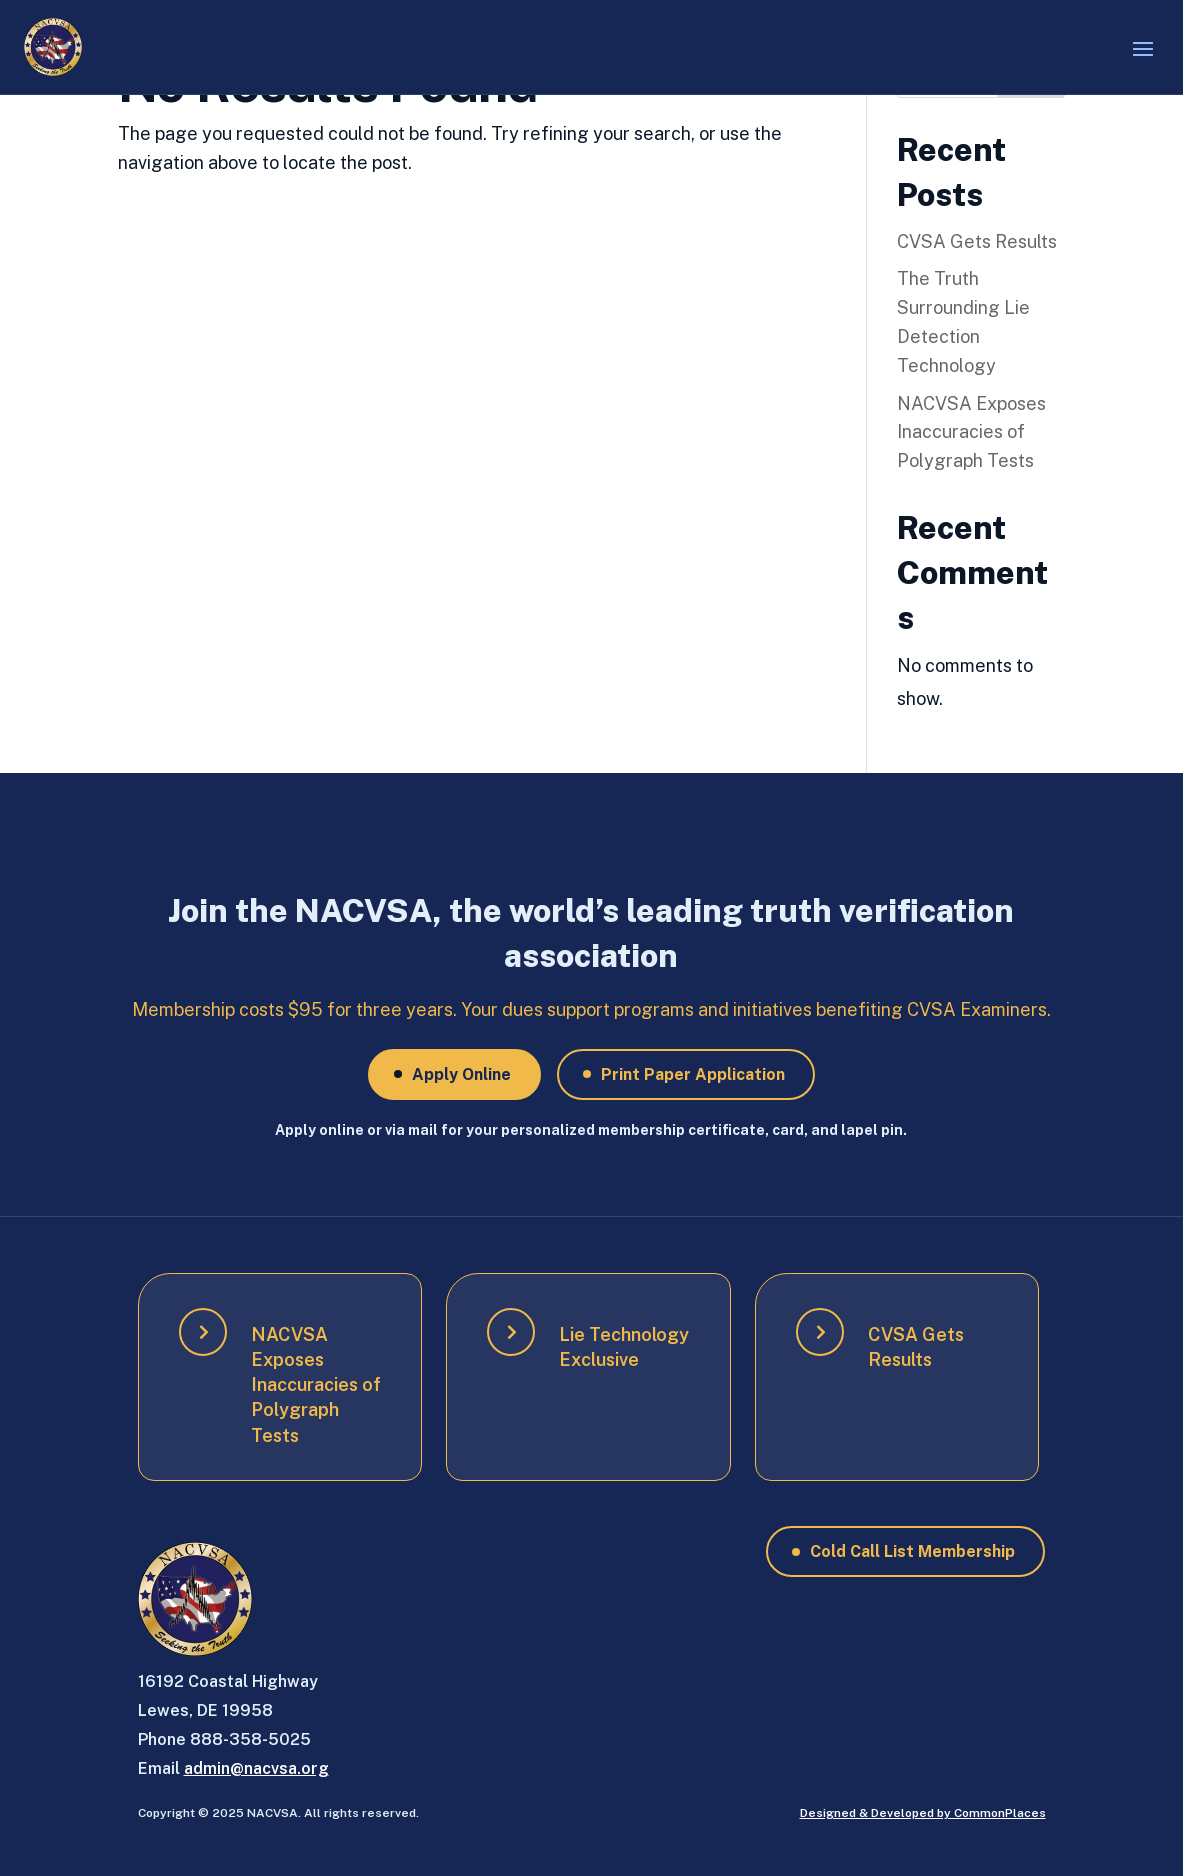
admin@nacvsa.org (256, 1768)
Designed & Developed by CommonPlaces (923, 1813)
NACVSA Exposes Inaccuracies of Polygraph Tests (971, 432)
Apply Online (461, 1074)
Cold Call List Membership (912, 1551)
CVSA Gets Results (977, 241)
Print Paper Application (693, 1074)
